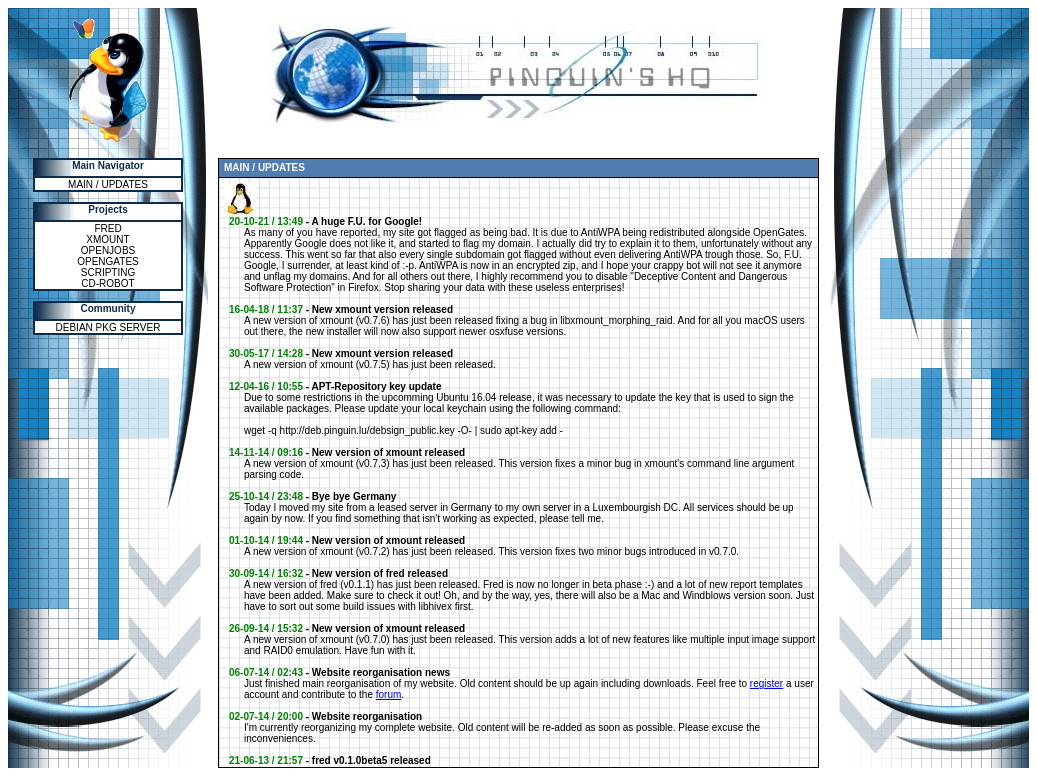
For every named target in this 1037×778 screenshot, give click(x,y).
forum (389, 694)
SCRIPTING (108, 272)
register (766, 683)
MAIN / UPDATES (108, 184)
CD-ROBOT (107, 283)
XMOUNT (107, 239)
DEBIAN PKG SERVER (108, 327)
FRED (107, 228)
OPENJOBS (108, 250)
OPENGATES (108, 261)
